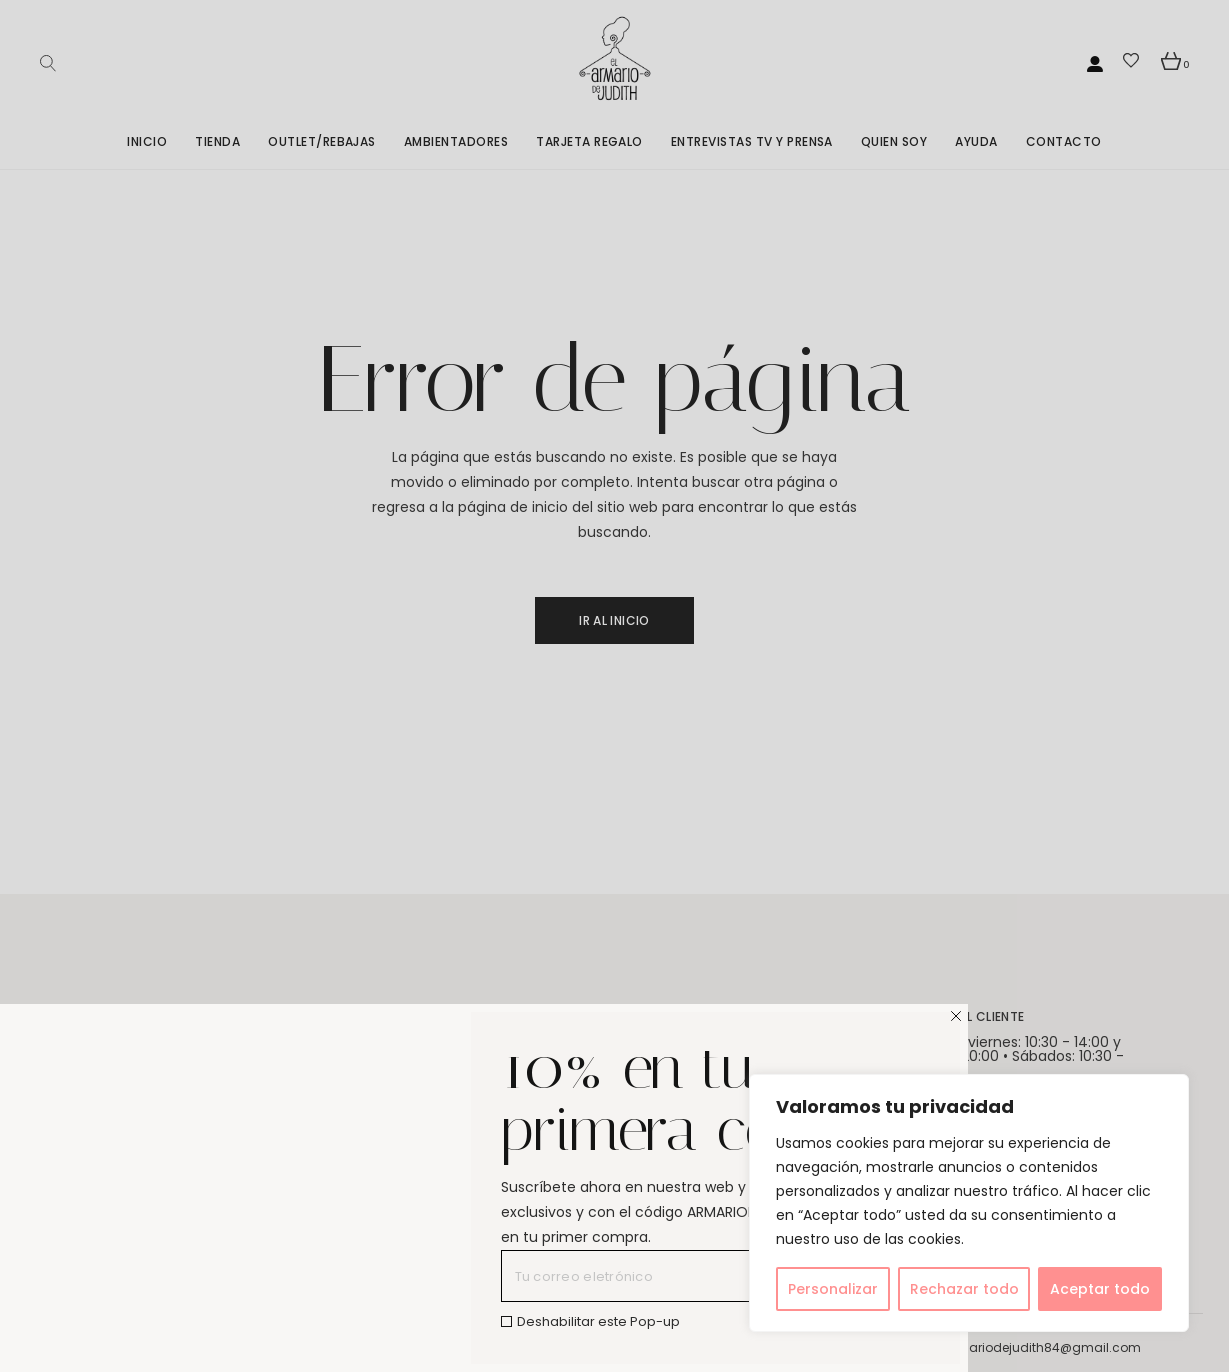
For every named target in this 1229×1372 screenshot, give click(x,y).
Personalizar (833, 1289)
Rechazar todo (964, 1289)
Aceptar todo (1100, 1289)
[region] (969, 1203)
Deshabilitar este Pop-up (598, 1321)
